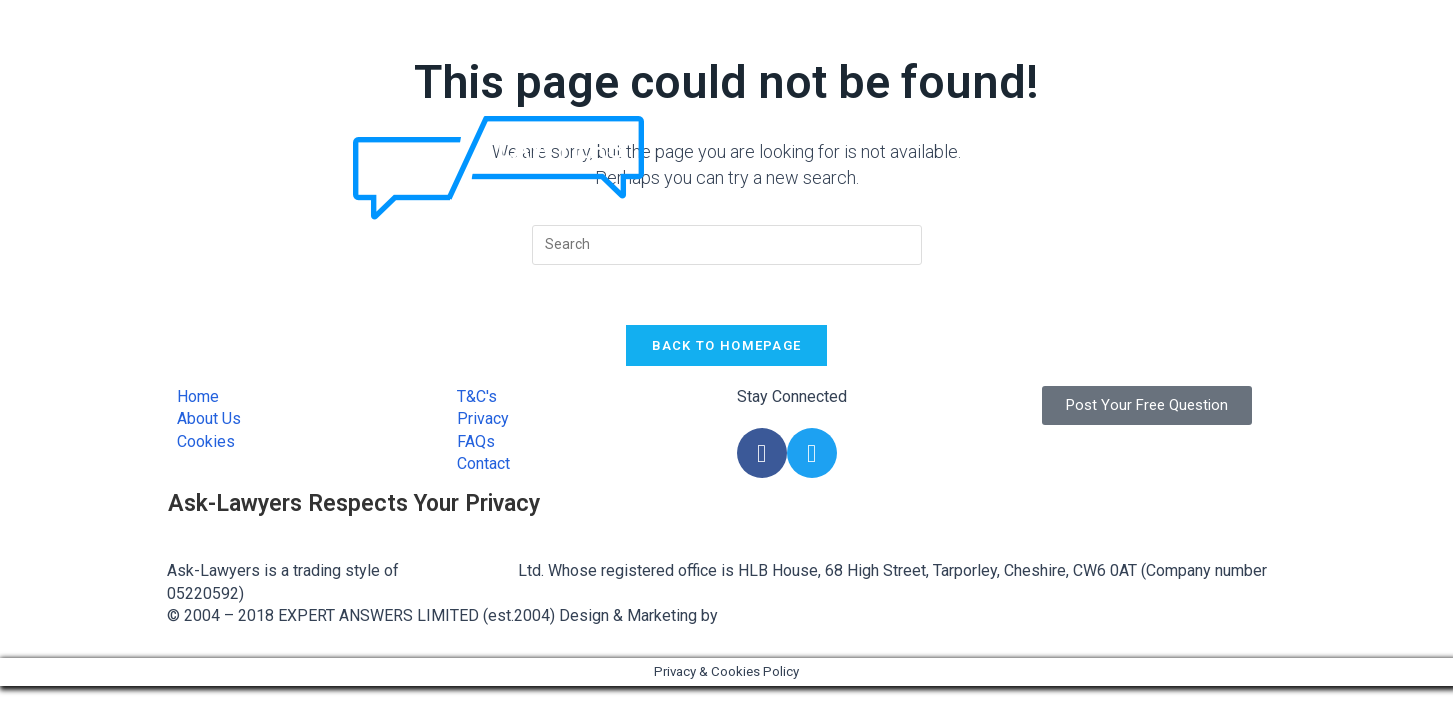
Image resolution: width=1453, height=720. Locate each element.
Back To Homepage (727, 345)
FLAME (747, 615)
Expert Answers (458, 570)
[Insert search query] (727, 245)
